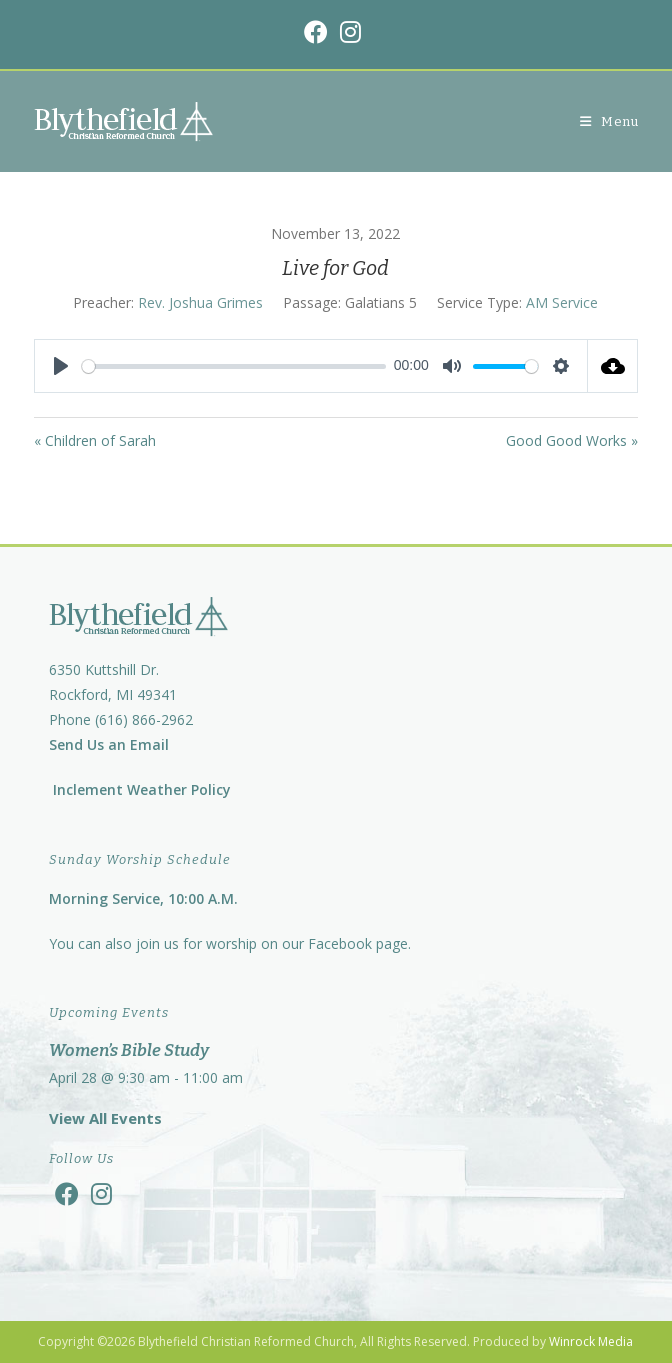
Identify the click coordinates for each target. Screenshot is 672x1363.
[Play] (61, 366)
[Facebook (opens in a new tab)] (319, 32)
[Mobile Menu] (609, 121)
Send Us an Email (109, 744)
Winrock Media (591, 1341)
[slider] (234, 366)
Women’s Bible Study (129, 1050)
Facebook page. (359, 943)
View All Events (105, 1118)
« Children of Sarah (95, 440)
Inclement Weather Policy (140, 789)
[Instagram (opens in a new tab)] (350, 32)
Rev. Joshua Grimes (200, 302)
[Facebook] (67, 1193)
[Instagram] (101, 1193)
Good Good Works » (572, 440)
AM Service (562, 302)
